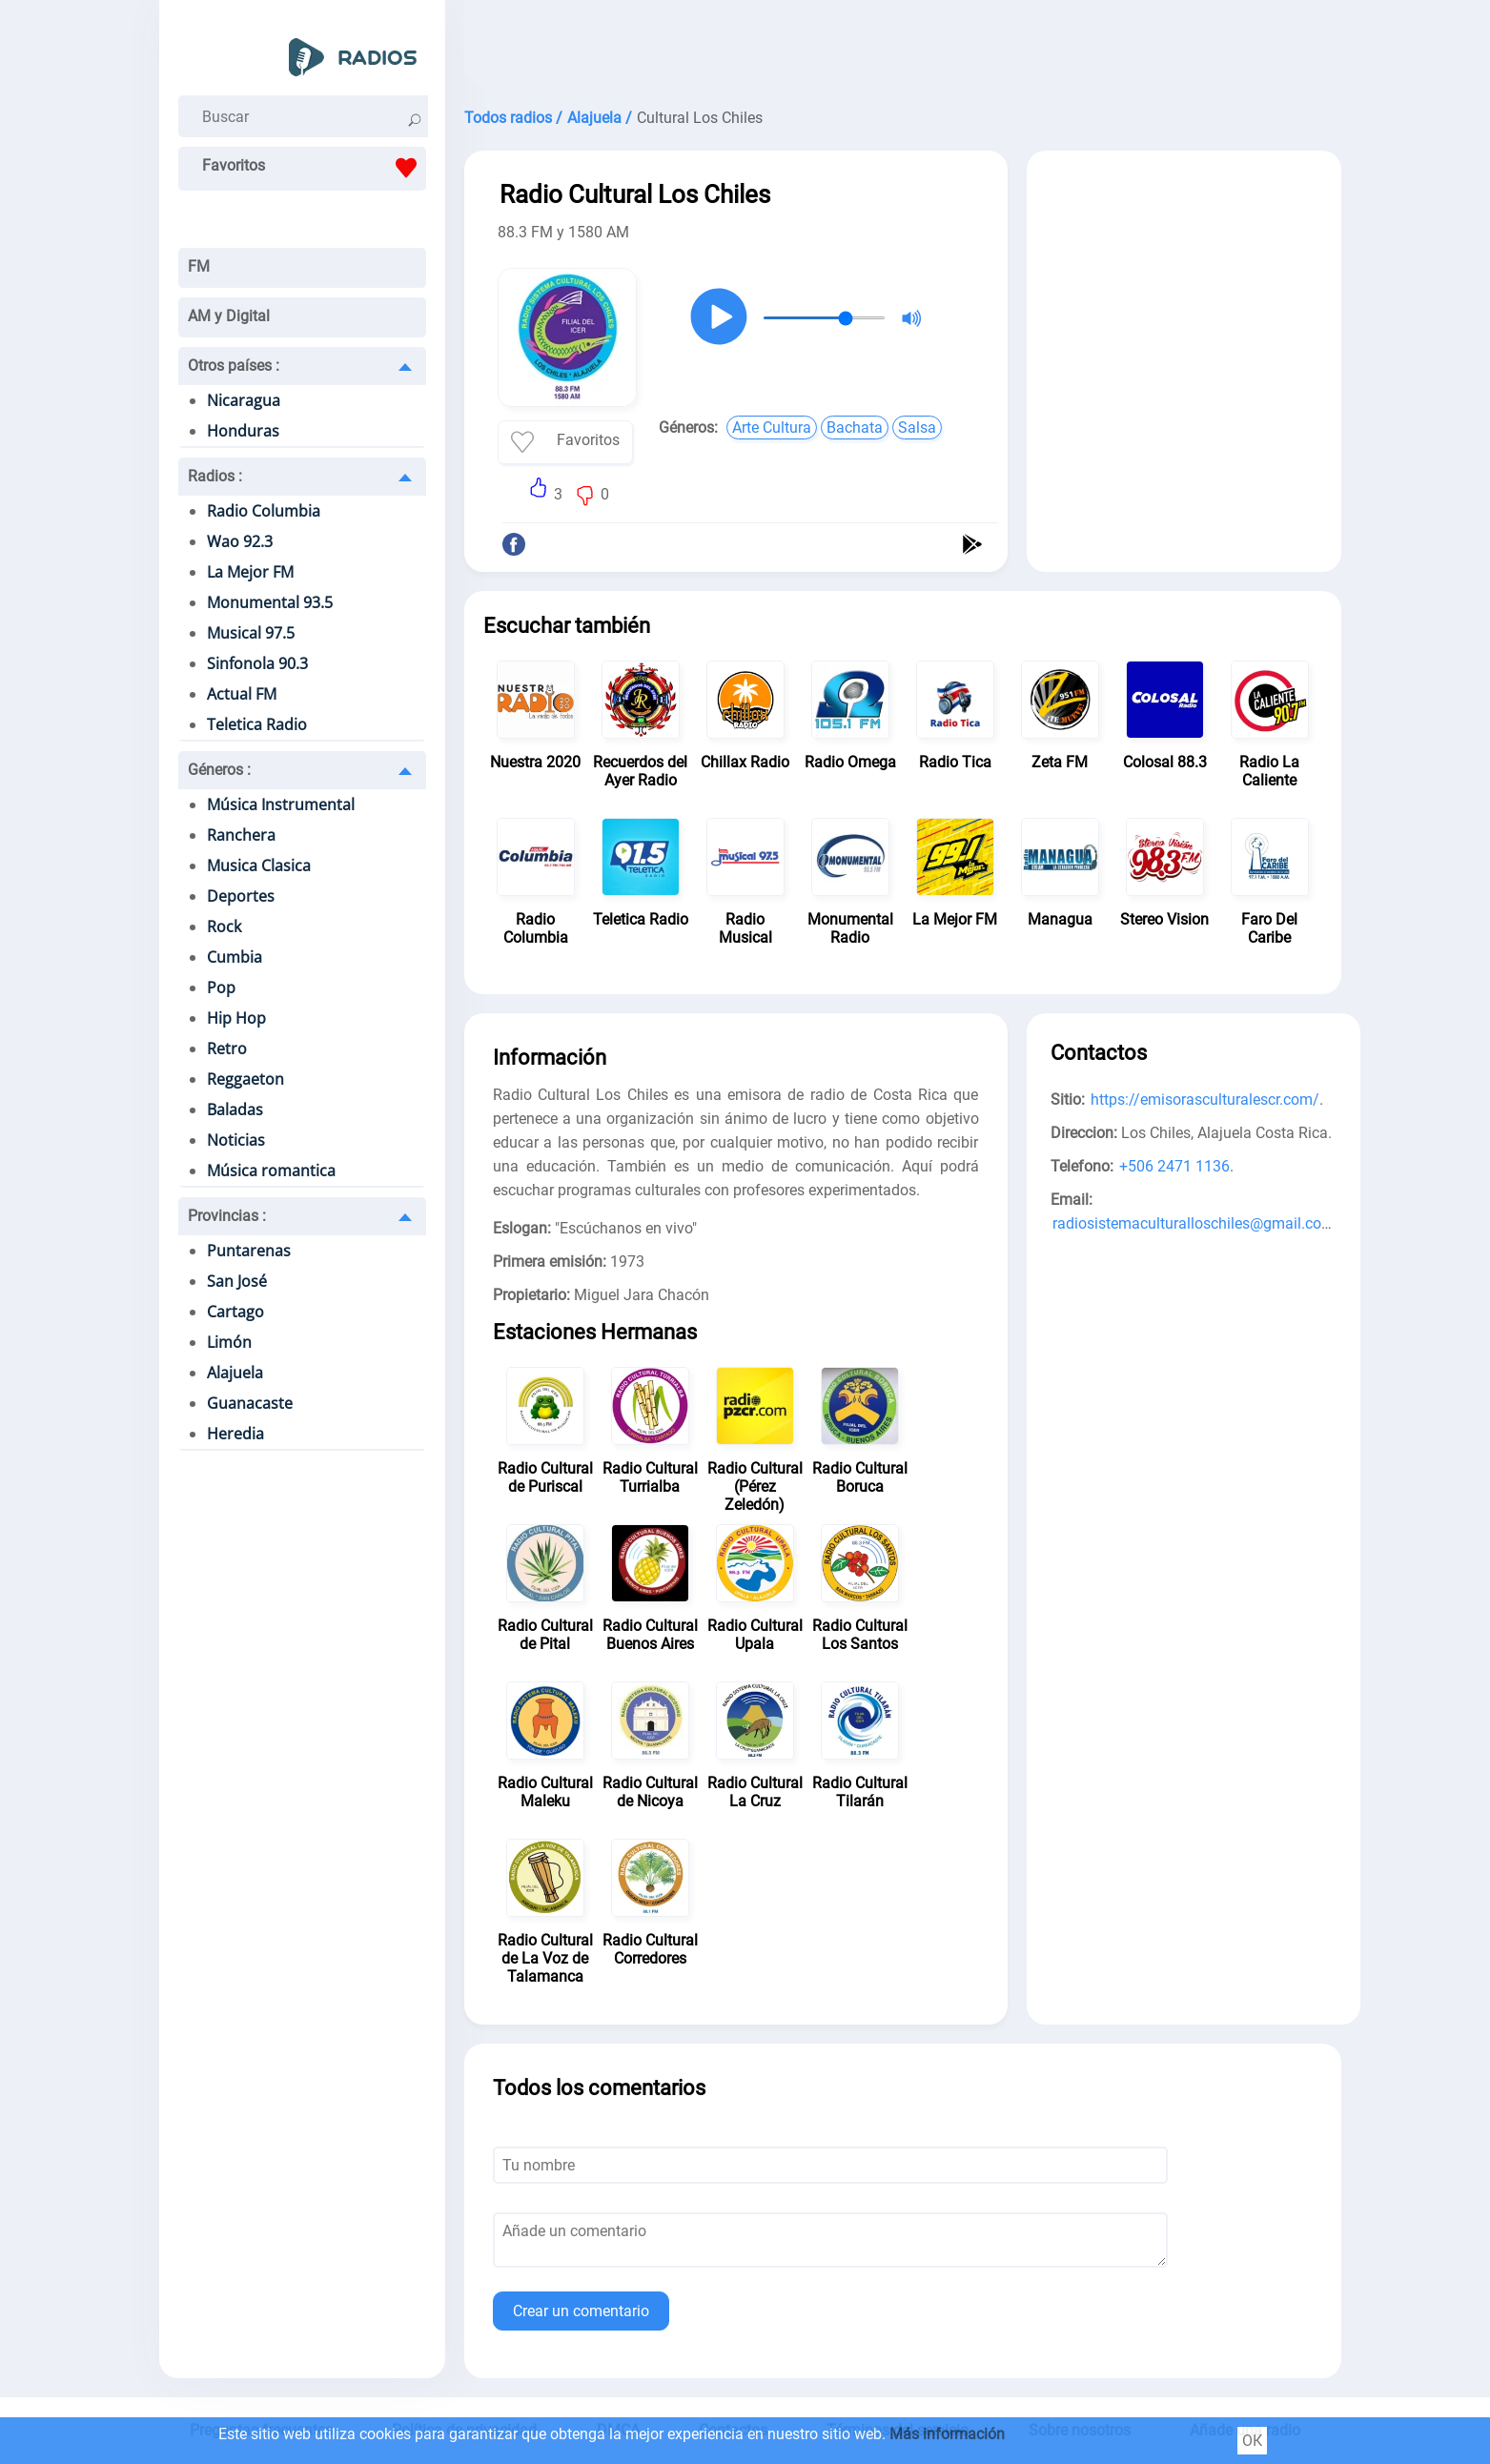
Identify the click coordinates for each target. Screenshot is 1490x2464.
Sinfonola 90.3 (257, 663)
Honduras (243, 430)
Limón (229, 1342)
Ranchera (241, 835)
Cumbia (234, 957)
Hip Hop (236, 1018)
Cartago (235, 1311)
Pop (221, 987)
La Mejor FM (250, 571)
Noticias (236, 1140)
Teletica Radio (257, 724)
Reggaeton (245, 1079)
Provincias (227, 1216)
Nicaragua (243, 400)
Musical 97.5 (251, 632)
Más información (947, 2434)
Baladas (235, 1109)
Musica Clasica (259, 865)
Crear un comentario (581, 2311)
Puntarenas (249, 1250)
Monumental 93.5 (270, 602)
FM (199, 266)
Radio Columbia (263, 510)
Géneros (219, 770)
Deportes (241, 896)
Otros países (233, 365)
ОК (1252, 2441)
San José (237, 1281)
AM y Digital (229, 316)
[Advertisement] (902, 47)
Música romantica (271, 1170)
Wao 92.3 (240, 541)
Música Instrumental (281, 804)
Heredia (235, 1433)
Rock (224, 926)
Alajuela (235, 1372)
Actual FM (241, 693)
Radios (215, 476)
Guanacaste (250, 1403)
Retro (227, 1048)
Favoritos (314, 168)
